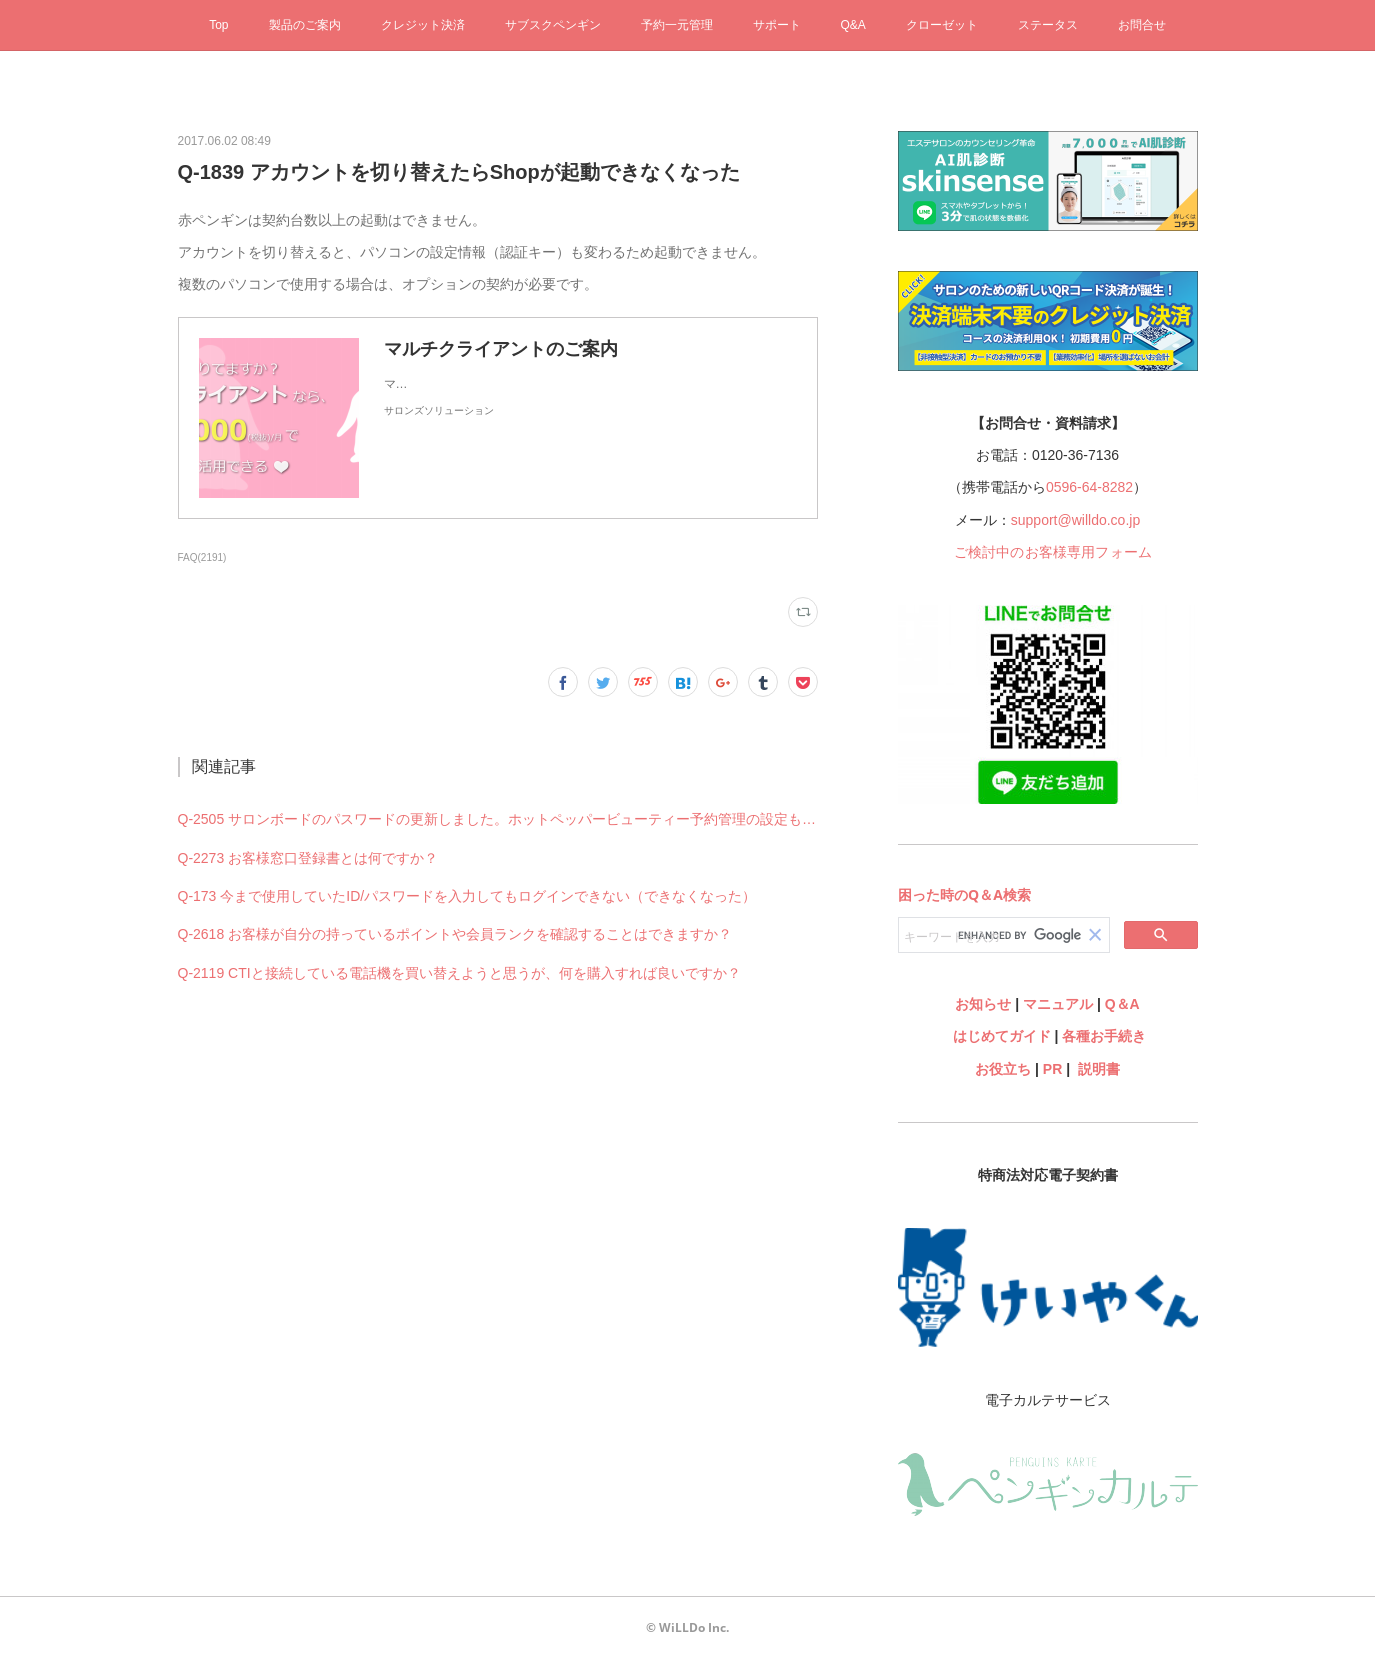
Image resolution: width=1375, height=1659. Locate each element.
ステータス (1048, 25)
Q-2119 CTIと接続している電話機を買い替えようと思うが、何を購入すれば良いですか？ (459, 973)
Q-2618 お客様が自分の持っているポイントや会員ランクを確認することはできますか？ (455, 934)
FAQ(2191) (202, 557)
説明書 (1099, 1069)
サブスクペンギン (553, 25)
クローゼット (942, 25)
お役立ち (1003, 1069)
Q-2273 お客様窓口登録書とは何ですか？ (308, 858)
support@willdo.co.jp (1075, 520)
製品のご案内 (305, 25)
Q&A (853, 25)
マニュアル (1058, 1004)
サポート (777, 25)
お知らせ (983, 1004)
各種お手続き (1104, 1036)
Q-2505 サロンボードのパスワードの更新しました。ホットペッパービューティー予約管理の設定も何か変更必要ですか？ (498, 819)
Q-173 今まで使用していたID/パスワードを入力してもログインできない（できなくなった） (467, 896)
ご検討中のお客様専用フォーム (1053, 552)
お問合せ (1142, 25)
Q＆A (1122, 1004)
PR (1052, 1069)
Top (218, 25)
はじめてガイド (1000, 1036)
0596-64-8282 (1089, 487)
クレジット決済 (423, 25)
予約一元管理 (677, 25)
